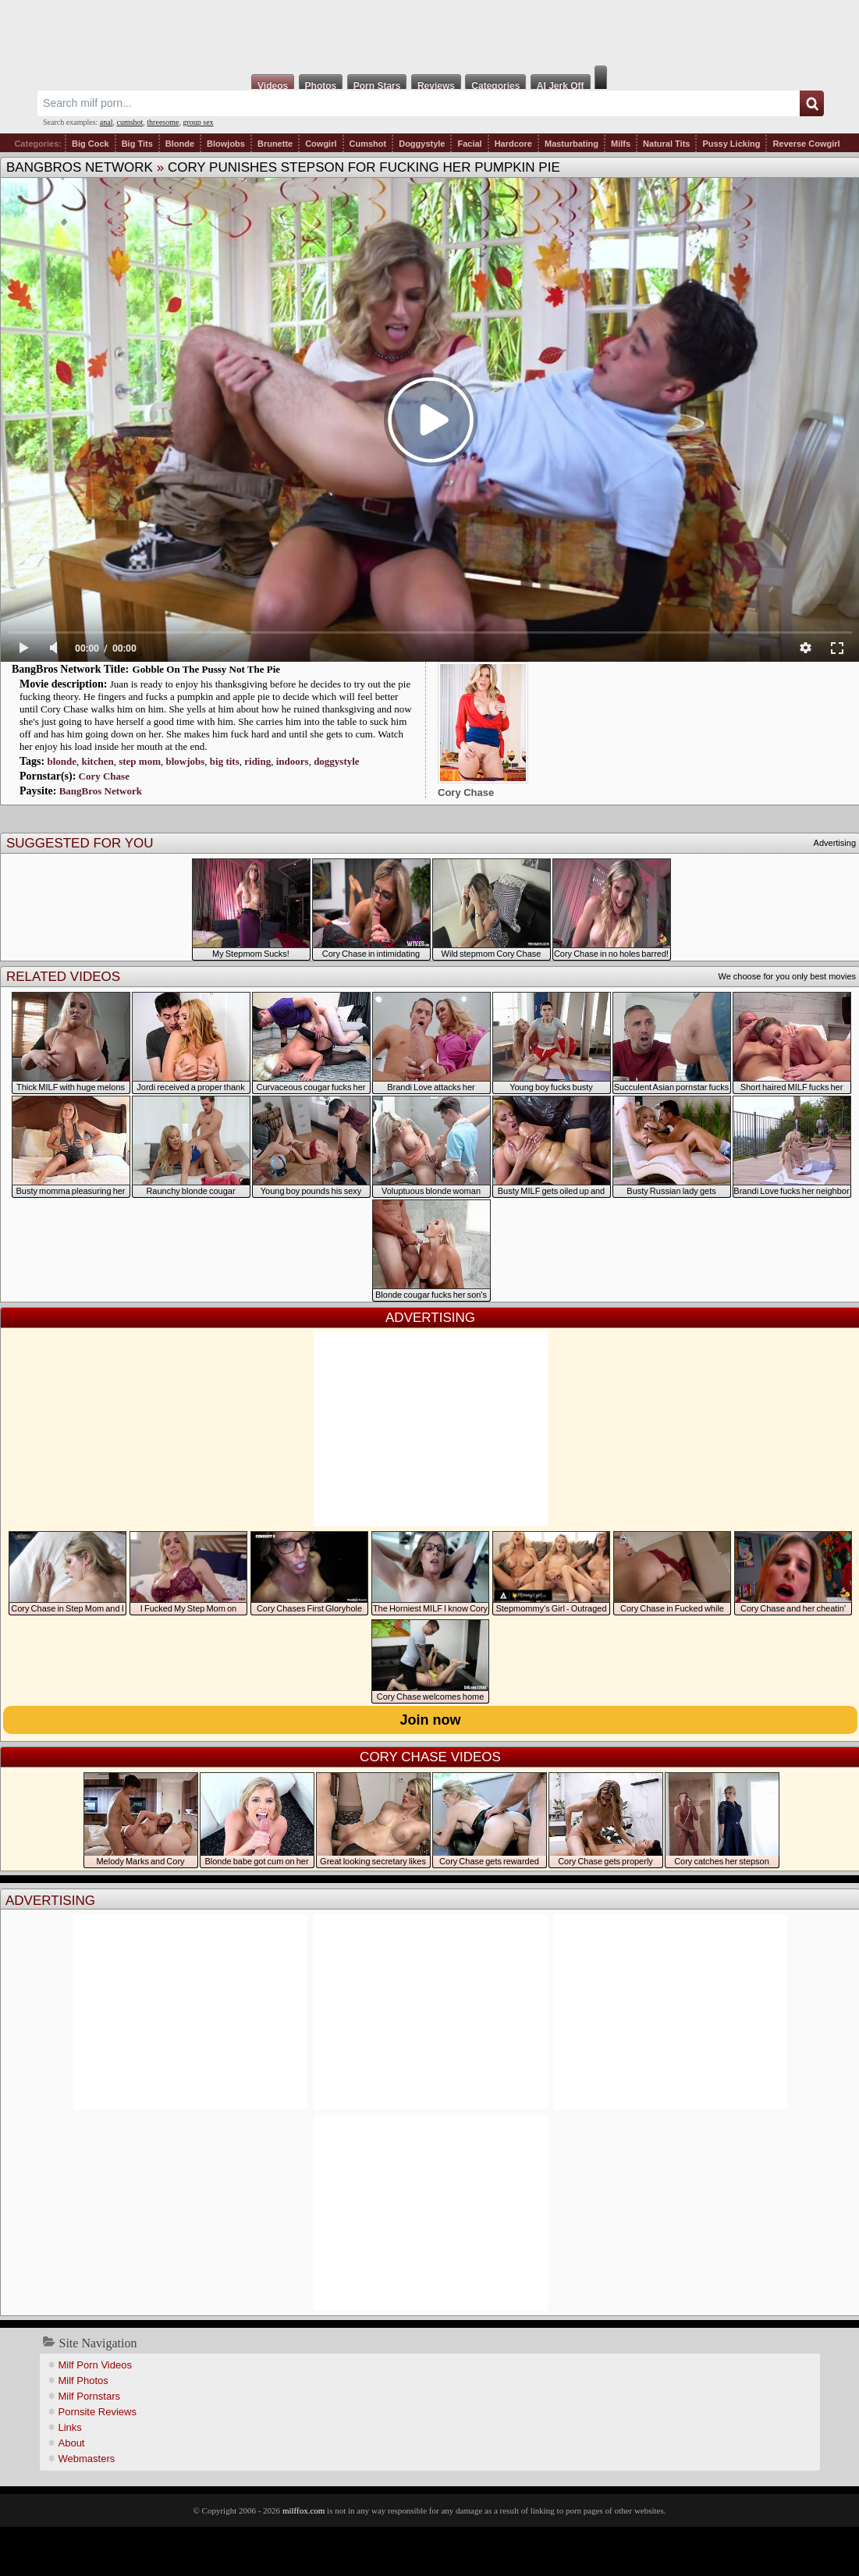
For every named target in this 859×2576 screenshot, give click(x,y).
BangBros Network (79, 167)
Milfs (620, 143)
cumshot (129, 122)
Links (70, 2427)
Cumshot (368, 143)
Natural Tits (666, 143)
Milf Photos (83, 2380)
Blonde (179, 143)
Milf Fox (429, 33)
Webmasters (87, 2458)
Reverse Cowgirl (805, 143)
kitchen (98, 761)
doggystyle (337, 761)
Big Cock (90, 143)
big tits (225, 761)
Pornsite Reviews (98, 2412)
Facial (469, 143)
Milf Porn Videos (95, 2365)
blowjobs (184, 761)
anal (106, 122)
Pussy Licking (731, 143)
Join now (430, 1720)
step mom (140, 761)
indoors (292, 761)
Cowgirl (320, 143)
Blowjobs (226, 143)
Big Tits (137, 143)
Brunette (275, 143)
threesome (163, 122)
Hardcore (513, 143)
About (72, 2443)
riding (257, 761)
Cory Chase (104, 776)
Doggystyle (422, 143)
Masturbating (571, 143)
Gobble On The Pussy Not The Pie (207, 669)
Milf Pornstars (89, 2396)
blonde (61, 761)
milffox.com (303, 2510)
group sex (198, 122)
